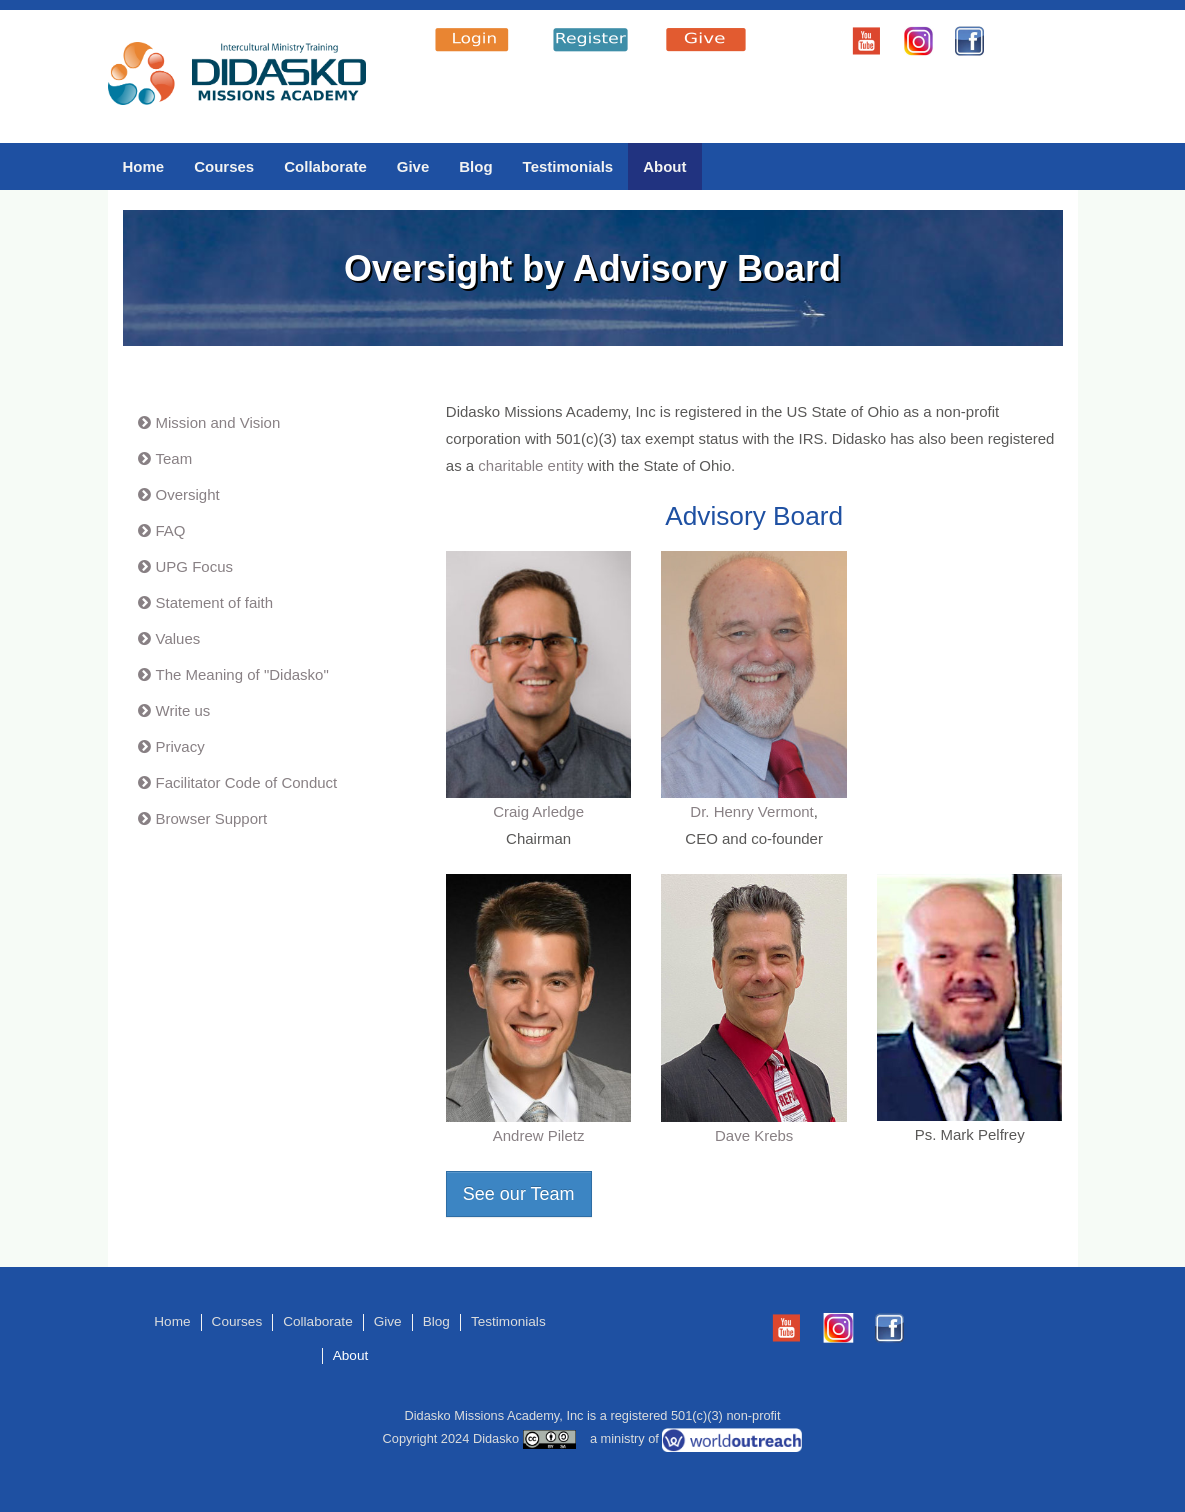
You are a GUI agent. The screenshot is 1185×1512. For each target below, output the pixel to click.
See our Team (519, 1194)
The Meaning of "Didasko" (242, 674)
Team (174, 458)
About (664, 166)
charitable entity (530, 465)
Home (144, 166)
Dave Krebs (754, 1135)
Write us (183, 710)
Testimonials (568, 166)
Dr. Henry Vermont (751, 811)
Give (413, 166)
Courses (224, 166)
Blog (475, 166)
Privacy (180, 746)
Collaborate (325, 166)
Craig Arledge (538, 811)
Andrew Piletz (539, 1135)
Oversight (188, 494)
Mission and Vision (218, 422)
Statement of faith (215, 602)
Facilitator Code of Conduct (247, 782)
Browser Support (212, 818)
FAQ (171, 530)
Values (178, 638)
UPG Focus (195, 566)
